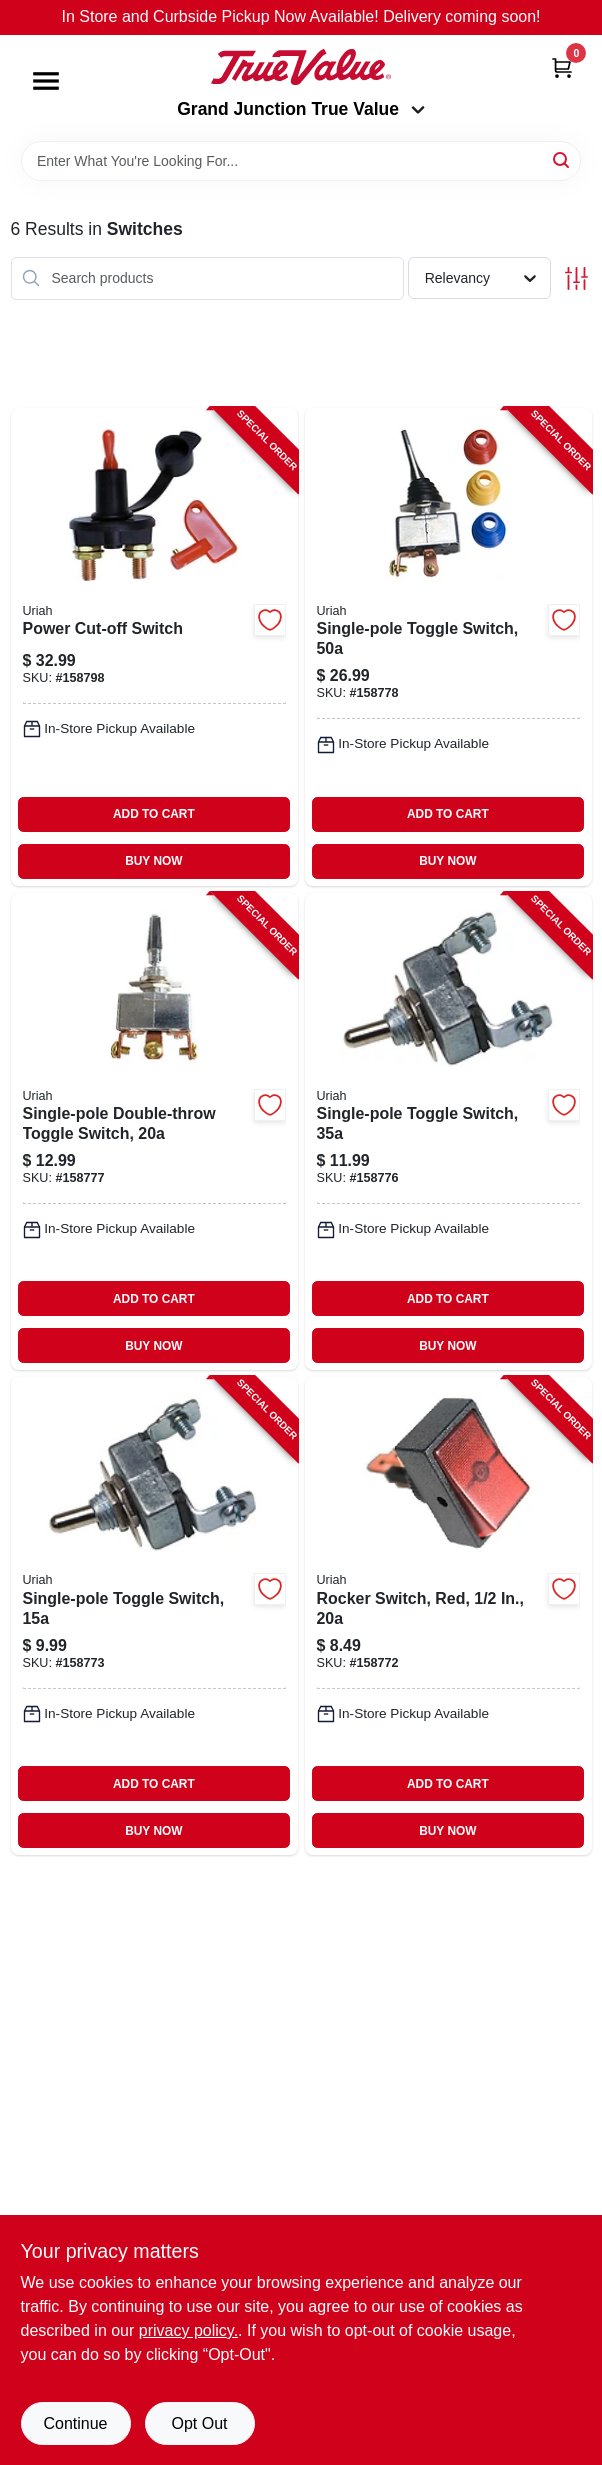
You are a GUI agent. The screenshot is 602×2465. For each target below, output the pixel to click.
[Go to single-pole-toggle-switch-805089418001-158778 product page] (448, 647)
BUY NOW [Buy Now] (153, 861)
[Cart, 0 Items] (562, 67)
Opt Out (199, 2423)
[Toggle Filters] (576, 278)
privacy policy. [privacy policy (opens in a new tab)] (188, 2330)
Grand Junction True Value (301, 109)
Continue (75, 2423)
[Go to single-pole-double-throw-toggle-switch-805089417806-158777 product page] (154, 1132)
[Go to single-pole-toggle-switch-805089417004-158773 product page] (154, 1616)
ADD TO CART (154, 814)
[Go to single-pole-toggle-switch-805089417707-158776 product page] (448, 1132)
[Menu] (46, 81)
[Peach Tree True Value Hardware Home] (301, 67)
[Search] (562, 159)
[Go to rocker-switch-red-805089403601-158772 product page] (448, 1616)
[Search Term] (301, 161)
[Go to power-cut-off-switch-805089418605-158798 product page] (154, 647)
